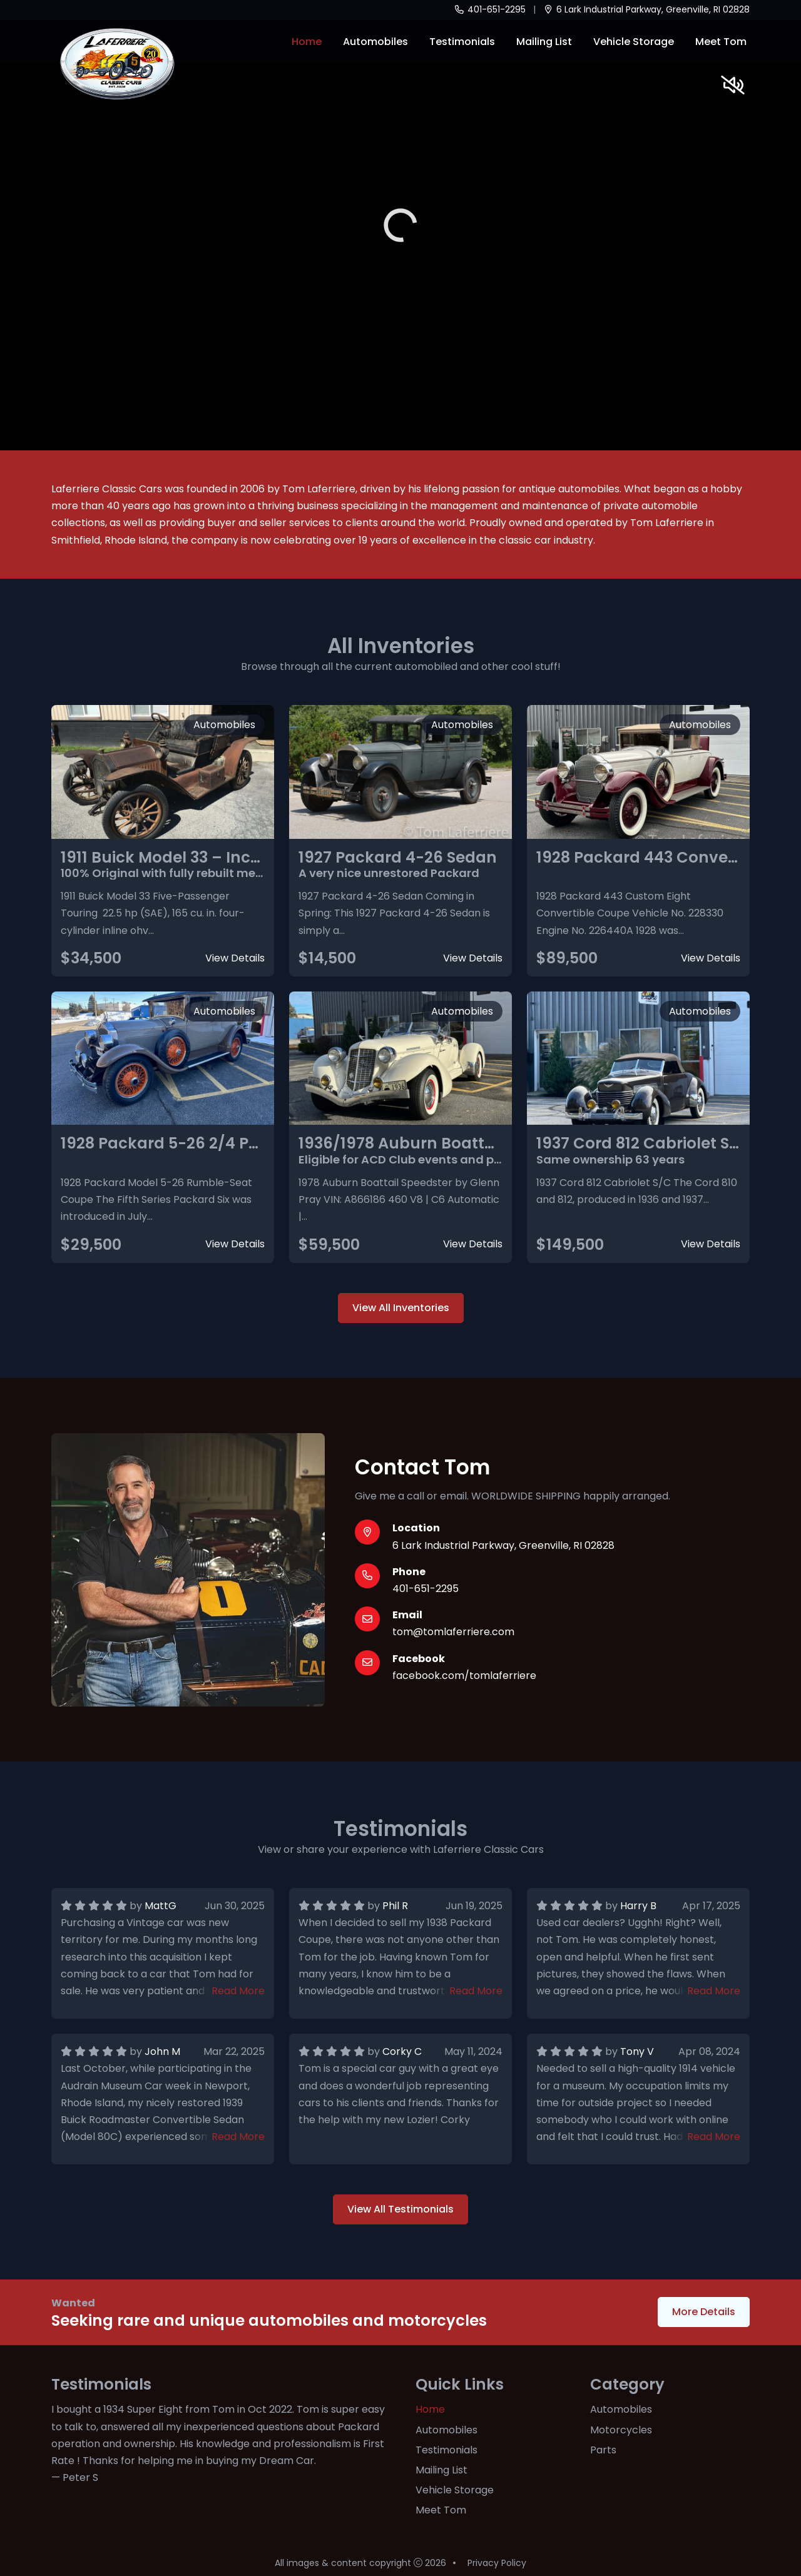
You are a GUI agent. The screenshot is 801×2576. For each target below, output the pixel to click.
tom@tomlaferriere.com (453, 1632)
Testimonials (462, 41)
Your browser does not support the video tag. (400, 225)
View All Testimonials (400, 2209)
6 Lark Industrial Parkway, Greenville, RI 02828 (646, 9)
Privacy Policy (496, 2563)
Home (307, 41)
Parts (603, 2450)
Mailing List (544, 41)
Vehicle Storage (633, 41)
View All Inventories (400, 1308)
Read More (238, 1991)
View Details (235, 958)
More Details (703, 2312)
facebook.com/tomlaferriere (464, 1675)
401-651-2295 (490, 9)
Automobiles (375, 41)
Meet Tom (721, 41)
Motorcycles (621, 2430)
